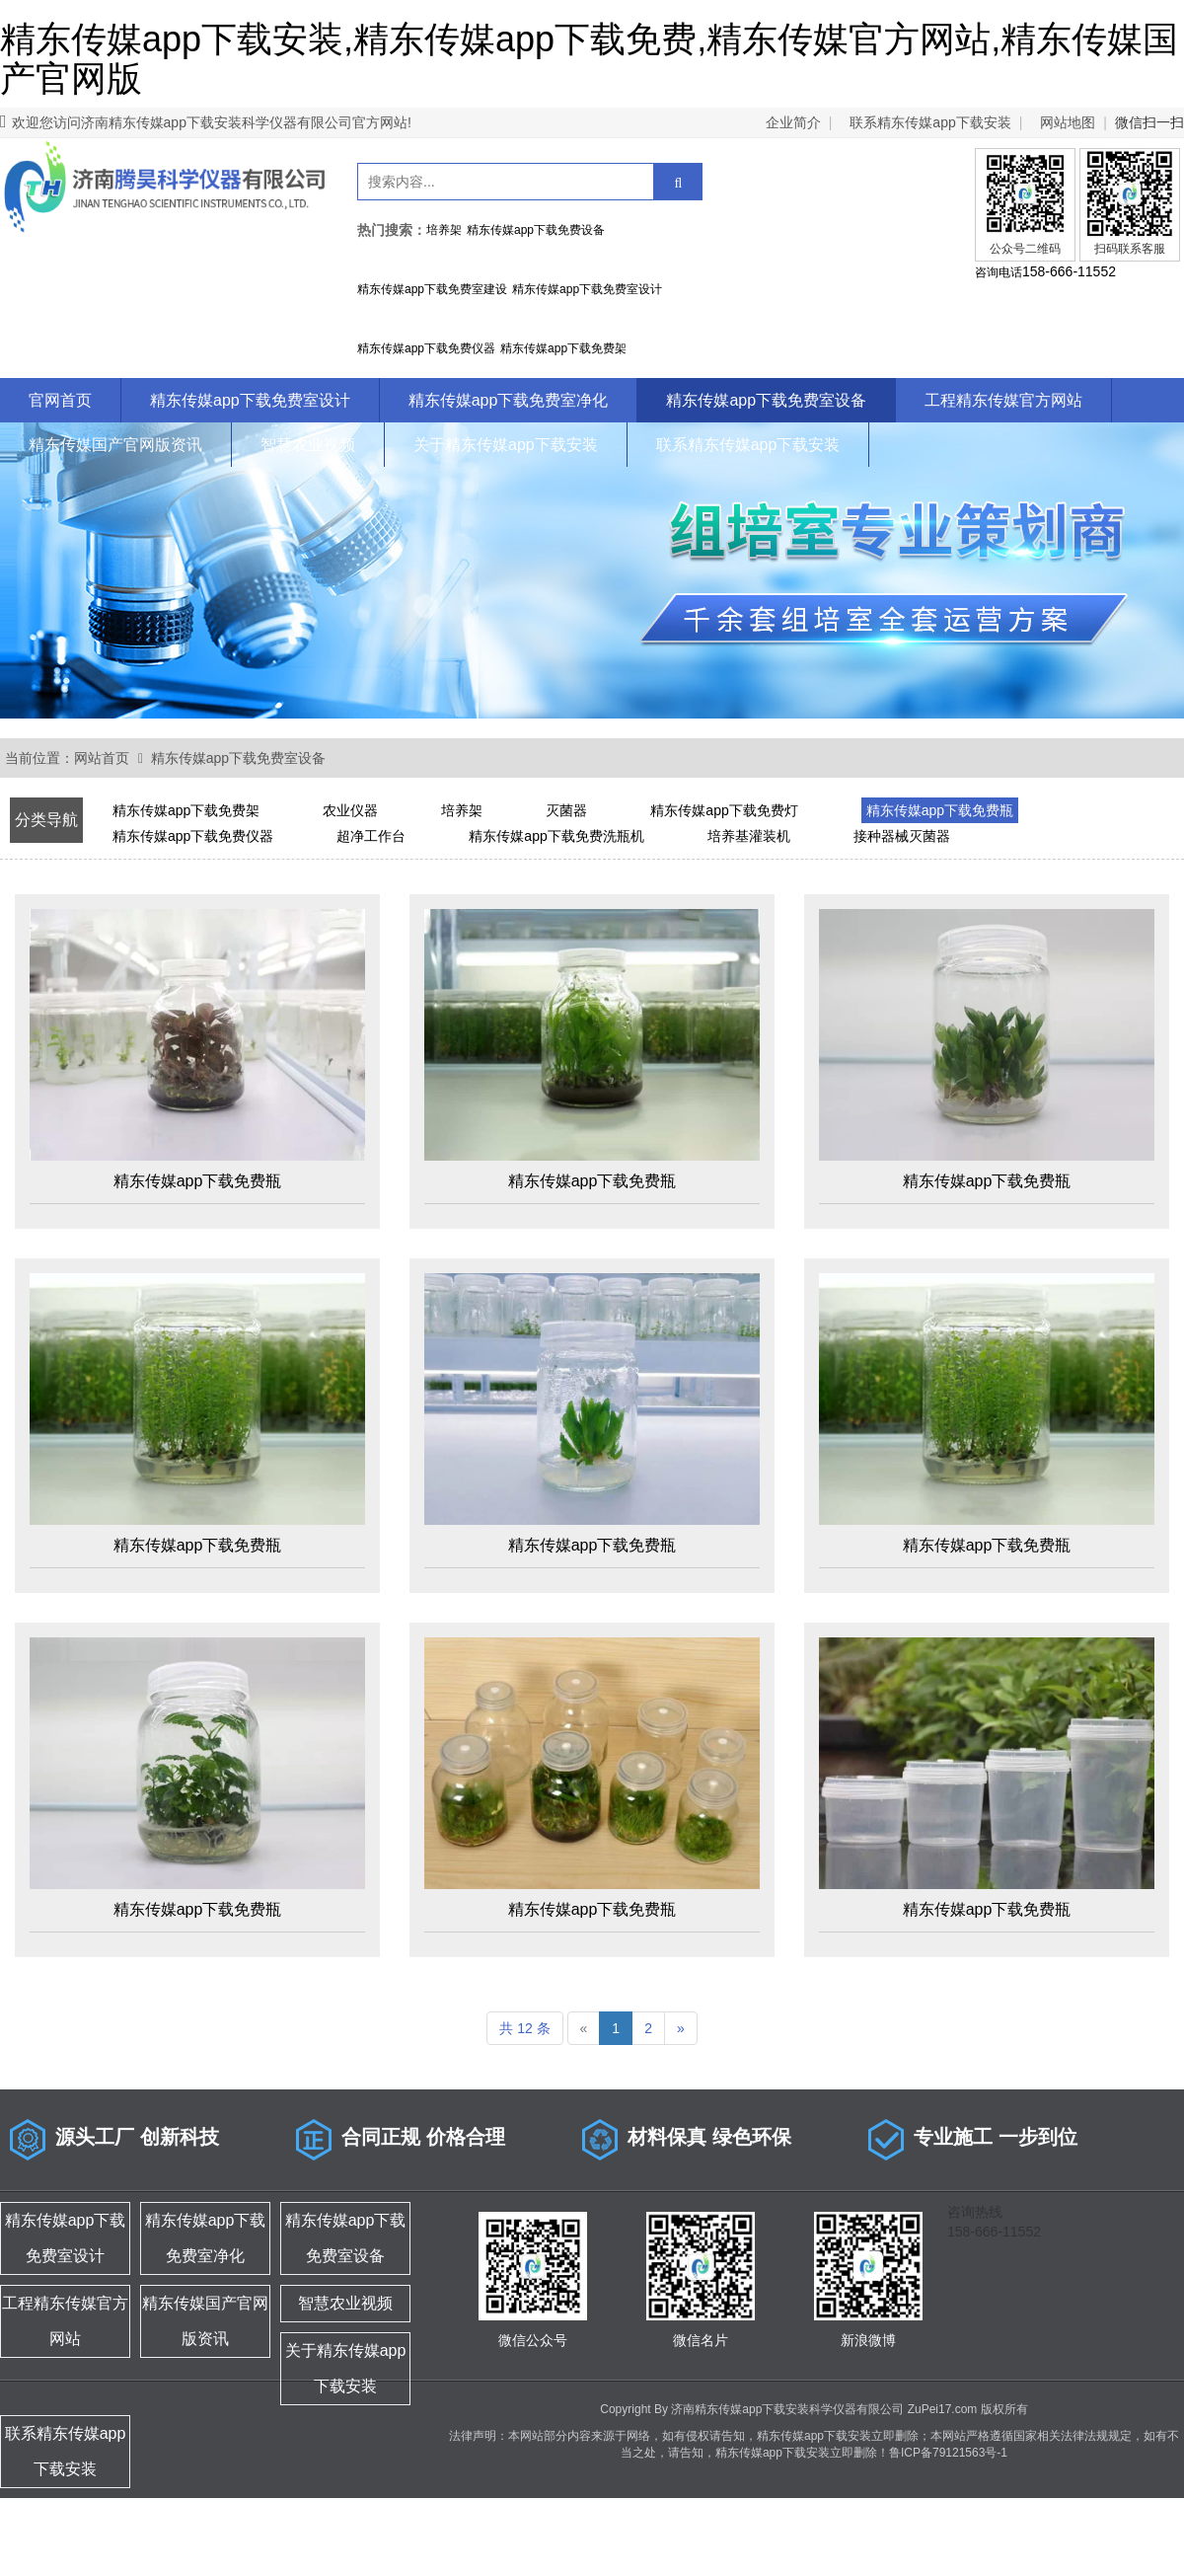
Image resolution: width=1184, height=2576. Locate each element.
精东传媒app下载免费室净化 (508, 400)
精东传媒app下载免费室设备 (766, 400)
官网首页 (60, 400)
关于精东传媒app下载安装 (505, 444)
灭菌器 (566, 810)
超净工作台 (371, 836)
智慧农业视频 (307, 444)
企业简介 (793, 122)
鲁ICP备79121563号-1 (948, 2453)
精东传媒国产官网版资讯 (115, 444)
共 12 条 (524, 2028)
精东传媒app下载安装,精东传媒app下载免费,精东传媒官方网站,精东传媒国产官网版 (589, 59)
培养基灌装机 (748, 836)
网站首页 (101, 758)
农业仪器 (350, 810)
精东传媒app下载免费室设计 (250, 400)
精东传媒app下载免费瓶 (939, 810)
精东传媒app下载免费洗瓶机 (556, 836)
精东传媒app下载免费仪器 (192, 836)
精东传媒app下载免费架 (185, 810)
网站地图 (1067, 122)
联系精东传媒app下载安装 (930, 122)
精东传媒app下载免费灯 (723, 810)
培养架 (461, 810)
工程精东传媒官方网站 (1003, 400)
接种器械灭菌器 (901, 836)
